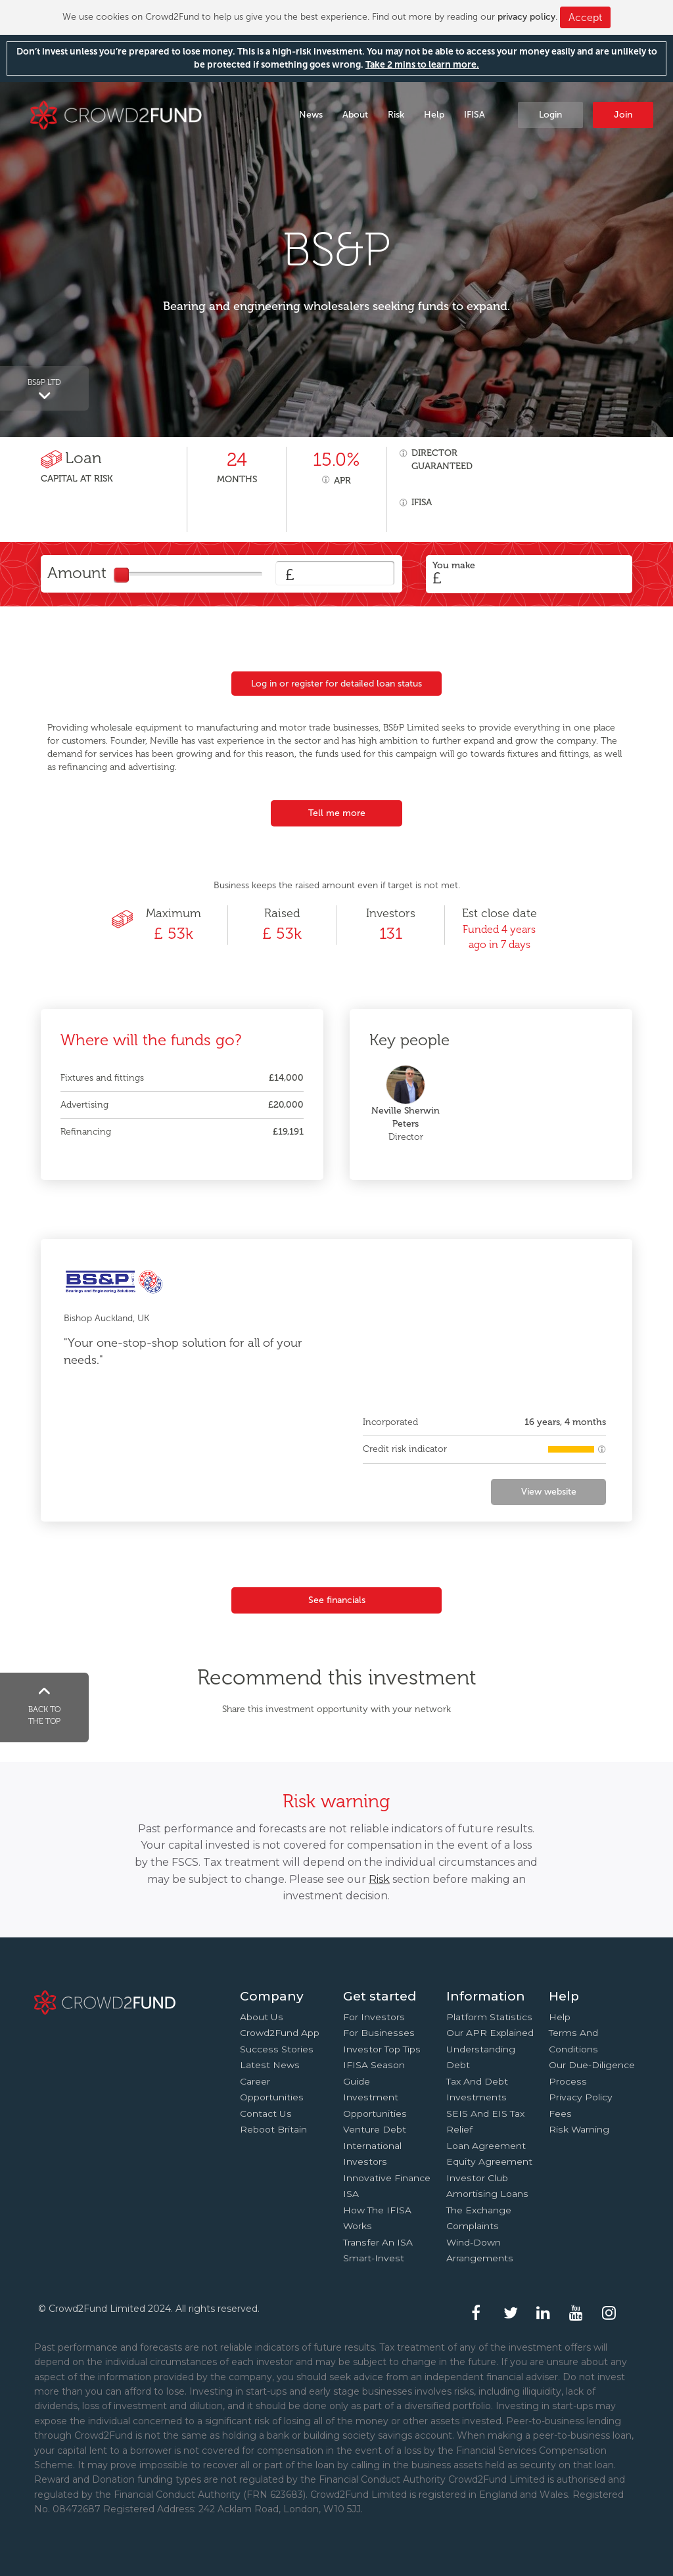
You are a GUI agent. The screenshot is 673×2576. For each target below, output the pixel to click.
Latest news (270, 2065)
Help (434, 114)
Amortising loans (487, 2193)
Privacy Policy (581, 2097)
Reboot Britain (273, 2129)
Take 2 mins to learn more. (422, 64)
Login (550, 114)
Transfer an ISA (378, 2242)
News (311, 114)
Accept (585, 17)
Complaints (472, 2226)
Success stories (276, 2049)
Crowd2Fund (116, 114)
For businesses (379, 2032)
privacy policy (526, 16)
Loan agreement (486, 2145)
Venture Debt (374, 2129)
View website (548, 1491)
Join (623, 114)
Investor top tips (382, 2049)
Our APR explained (490, 2032)
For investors (374, 2017)
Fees (560, 2113)
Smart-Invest (373, 2258)
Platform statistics (489, 2017)
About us (261, 2017)
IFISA (474, 114)
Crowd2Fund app (279, 2032)
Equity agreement (489, 2161)
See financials (336, 1600)
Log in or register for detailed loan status (336, 683)
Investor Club (477, 2178)
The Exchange (478, 2210)
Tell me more (336, 813)
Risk (396, 114)
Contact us (266, 2113)
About (355, 114)
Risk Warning (579, 2129)
